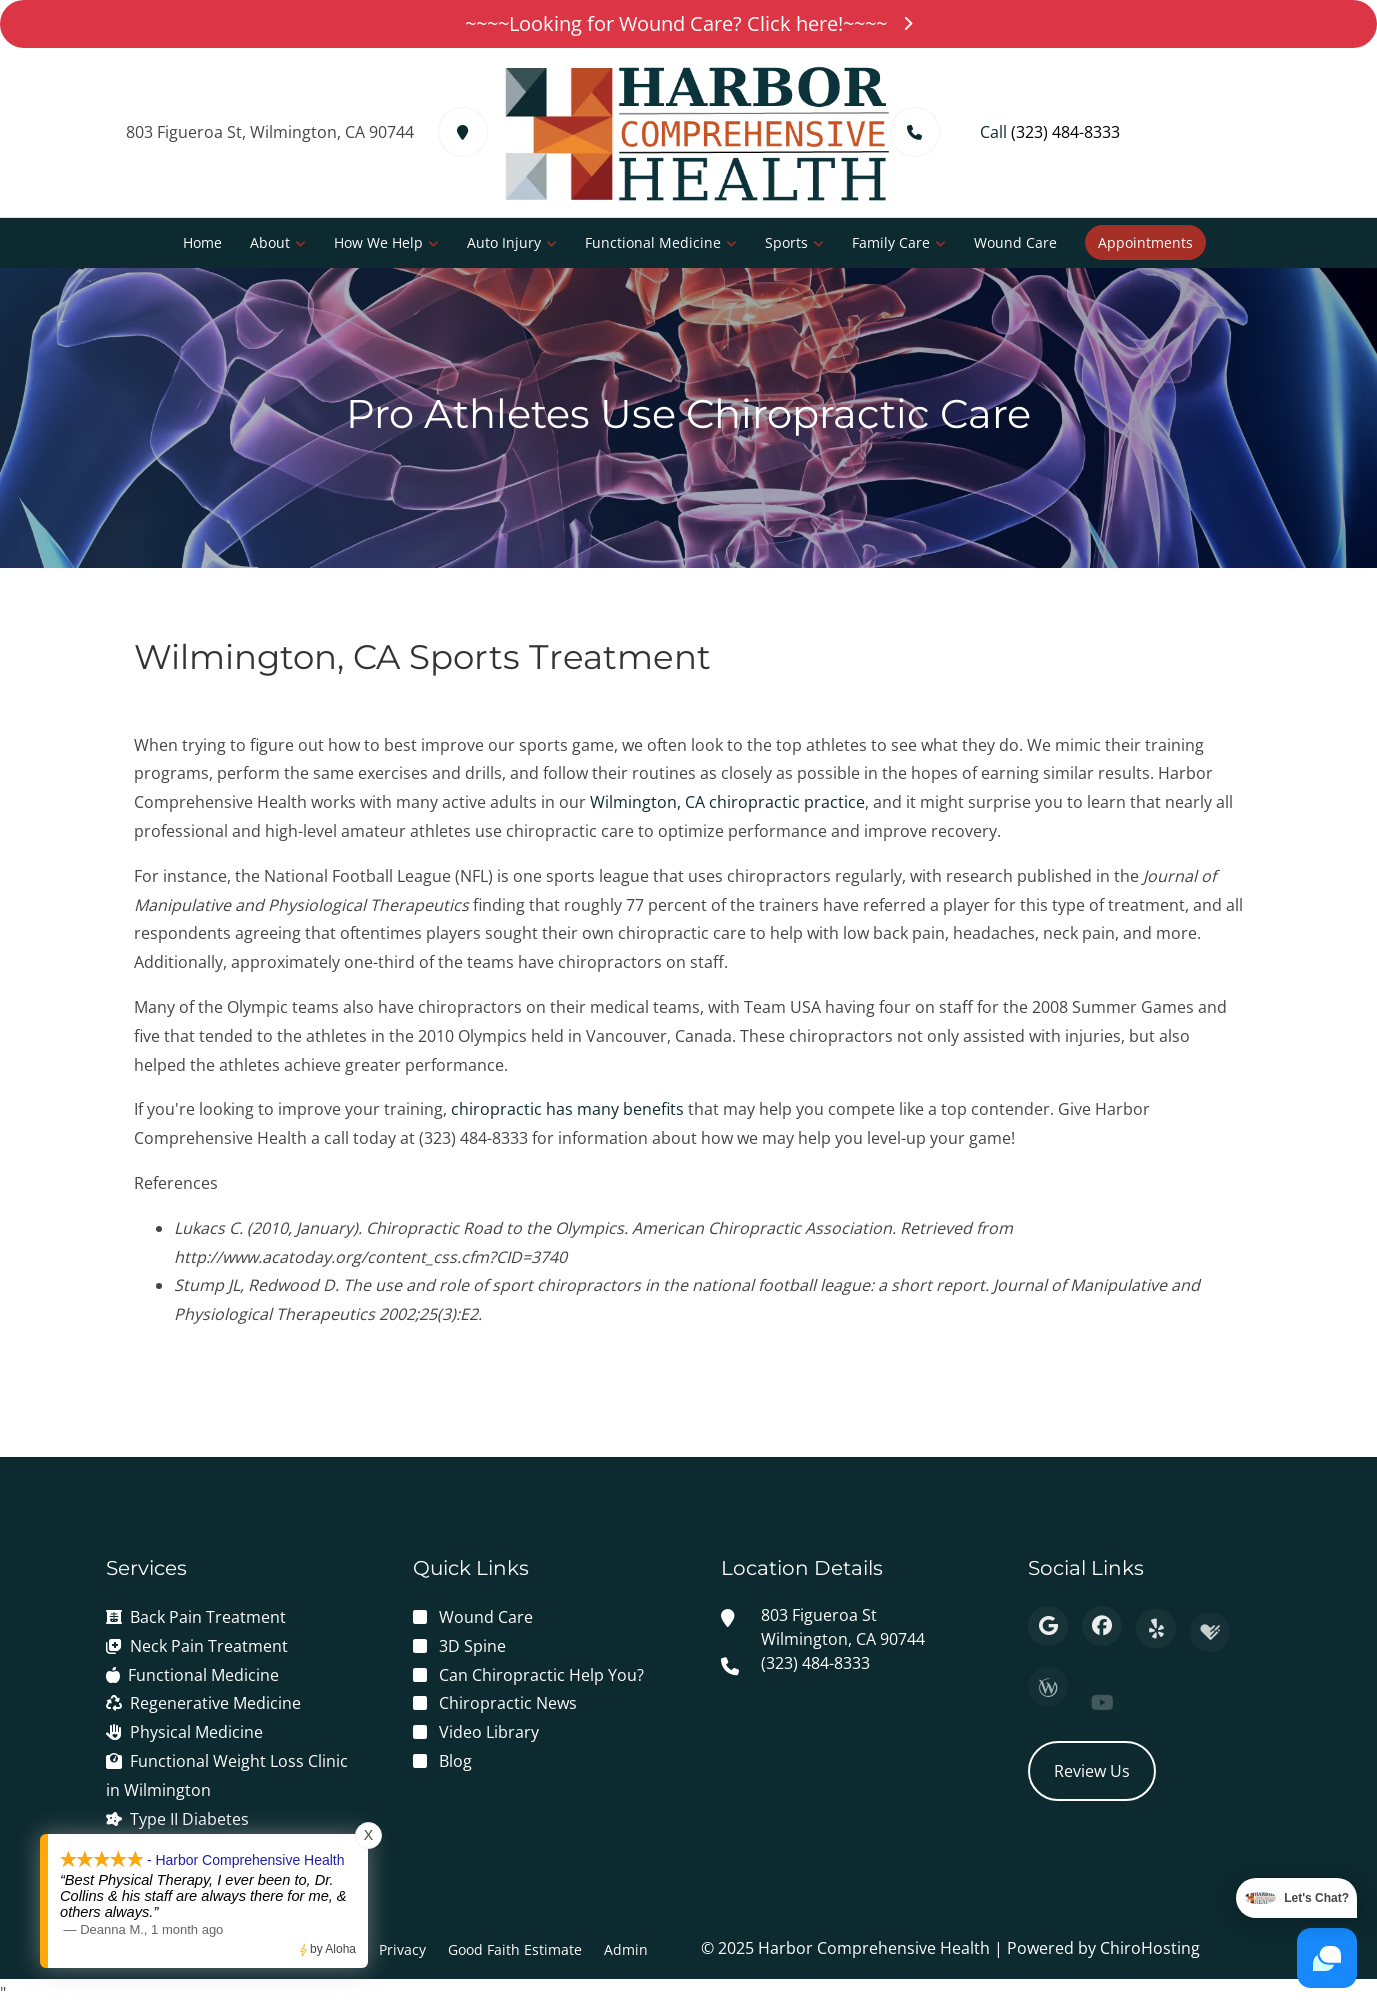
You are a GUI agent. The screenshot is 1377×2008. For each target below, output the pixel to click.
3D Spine (472, 1646)
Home (202, 242)
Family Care (891, 242)
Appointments (1145, 242)
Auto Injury (504, 242)
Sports (786, 242)
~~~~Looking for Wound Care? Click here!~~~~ (688, 23)
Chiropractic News (508, 1703)
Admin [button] (626, 1949)
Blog (455, 1761)
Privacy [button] (402, 1949)
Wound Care (1015, 242)
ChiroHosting (1150, 1948)
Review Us (1092, 1771)
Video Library (489, 1732)
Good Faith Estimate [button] (515, 1949)
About (270, 242)
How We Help (378, 242)
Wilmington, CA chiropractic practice (727, 802)
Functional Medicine (653, 242)
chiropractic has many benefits (567, 1109)
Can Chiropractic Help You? (541, 1675)
